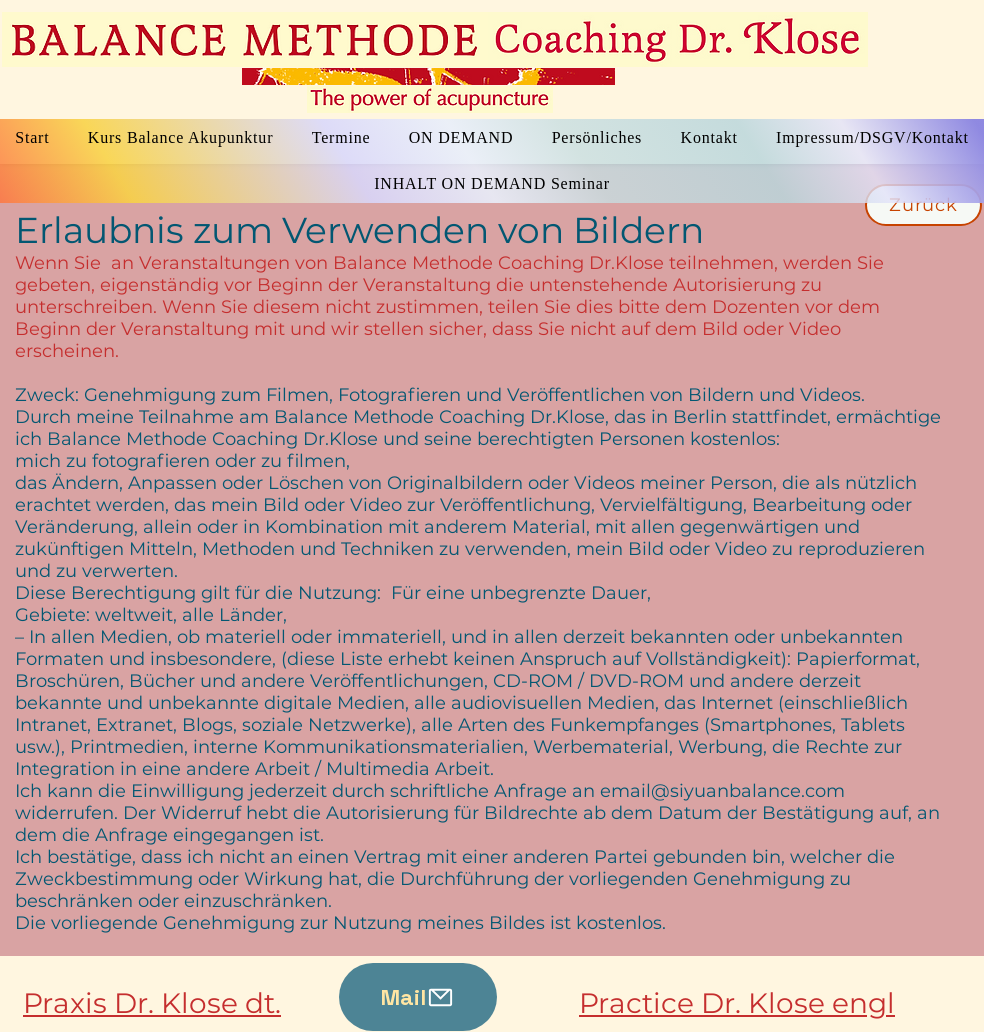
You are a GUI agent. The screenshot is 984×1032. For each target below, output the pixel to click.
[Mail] (418, 997)
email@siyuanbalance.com (722, 791)
